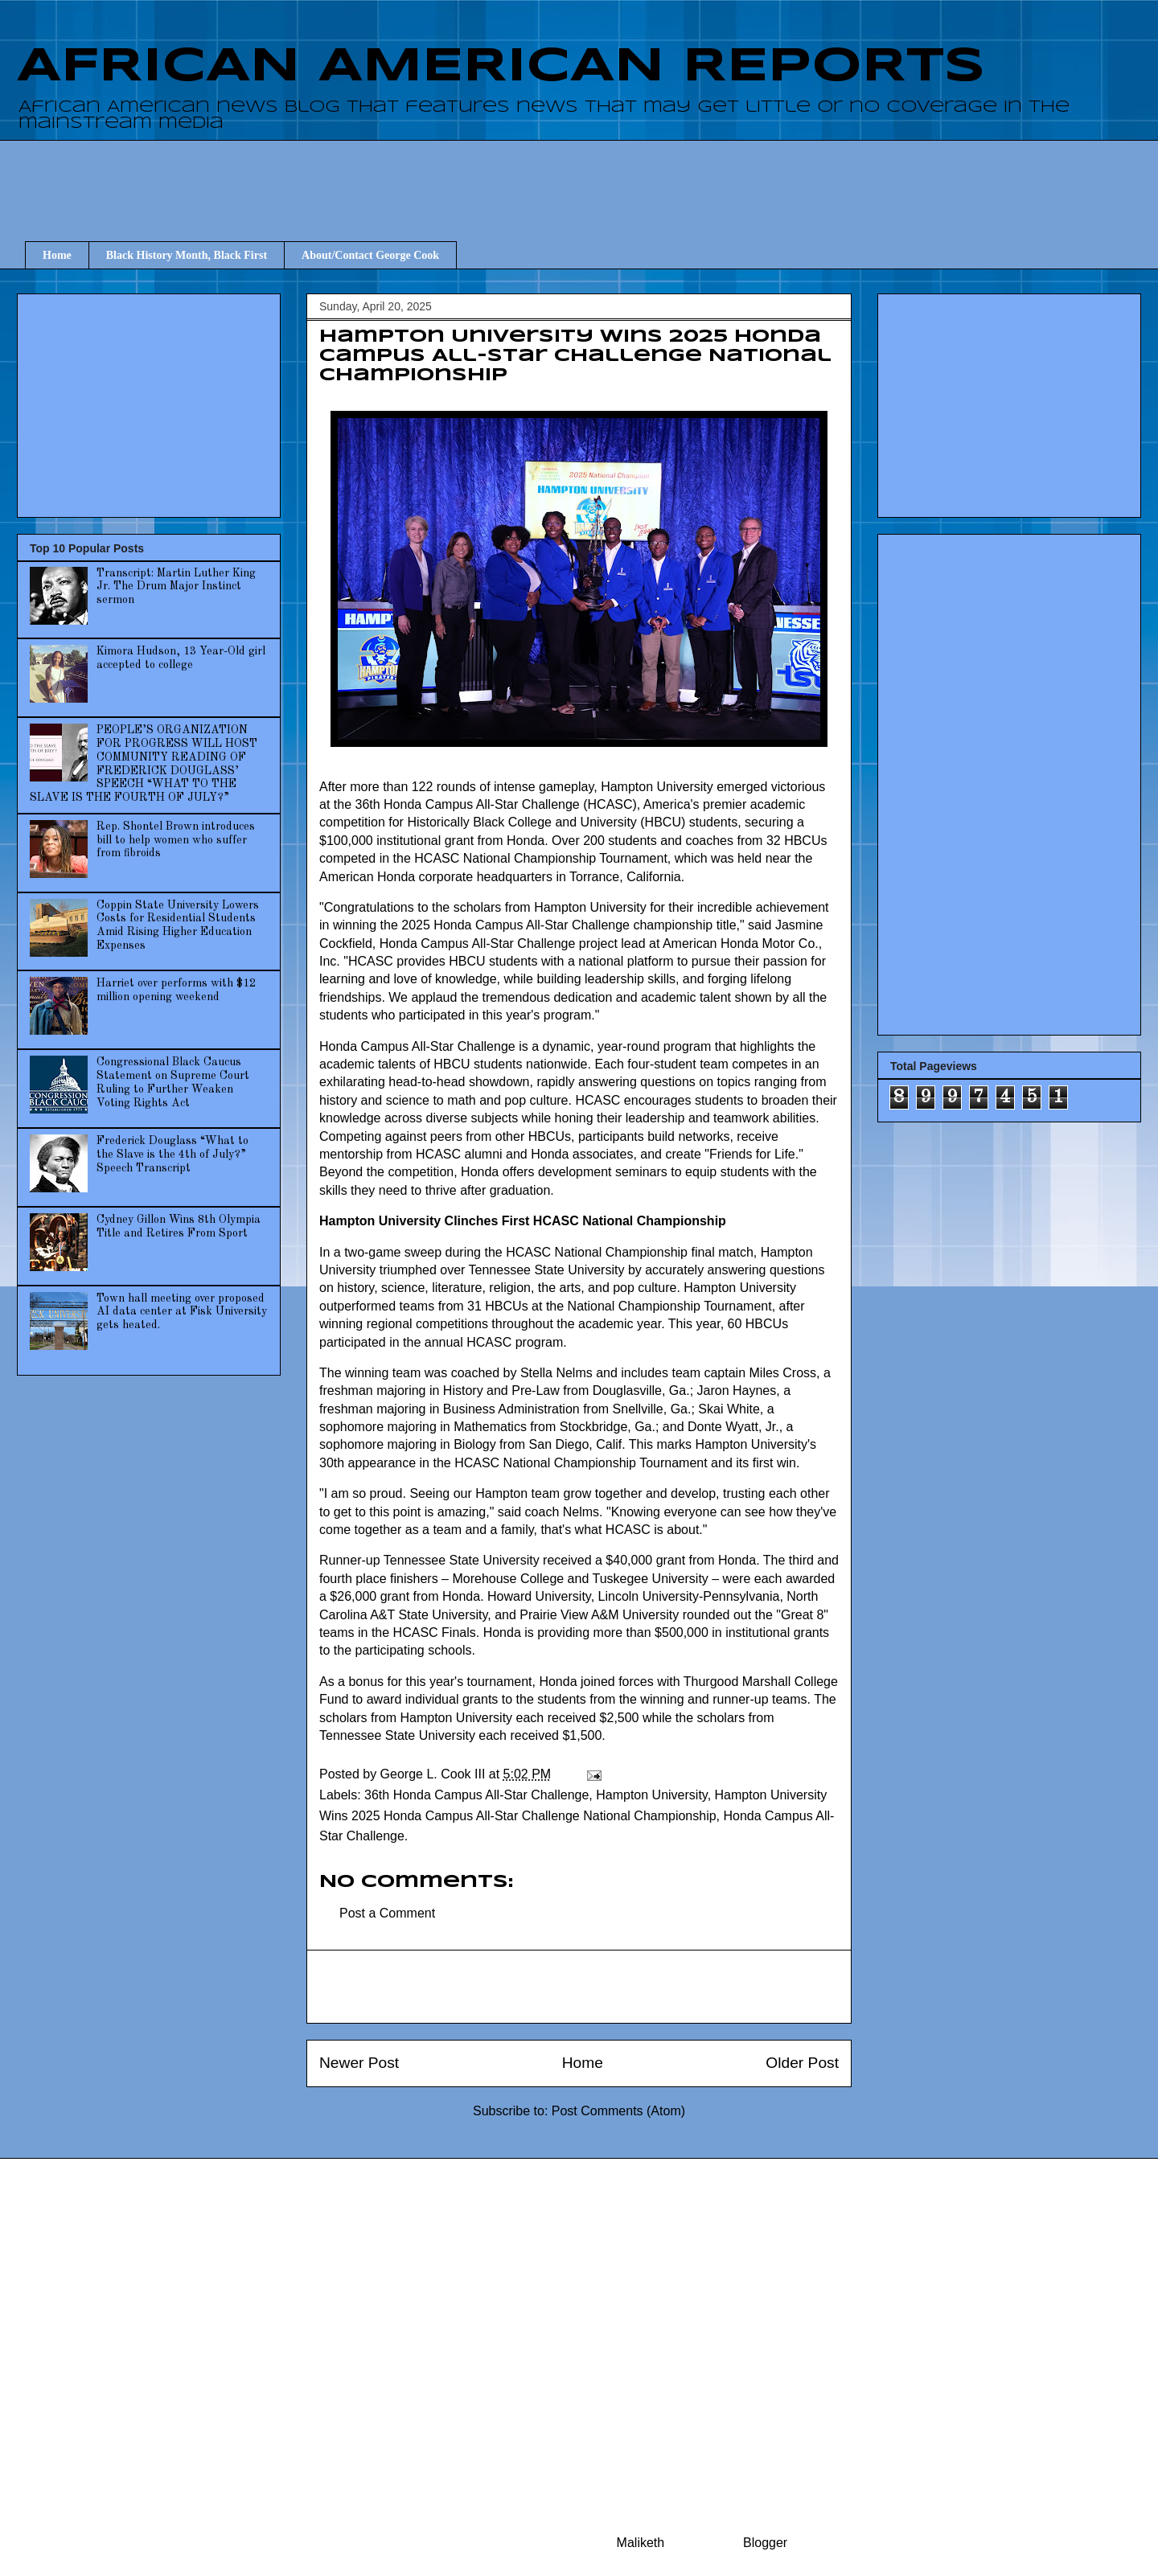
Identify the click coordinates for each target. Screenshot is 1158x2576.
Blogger (764, 2542)
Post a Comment (387, 1913)
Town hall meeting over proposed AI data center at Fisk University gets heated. (181, 1312)
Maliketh (641, 2542)
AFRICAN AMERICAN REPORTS (501, 66)
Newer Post (359, 2062)
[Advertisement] (587, 176)
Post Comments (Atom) (618, 2111)
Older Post (802, 2062)
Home (57, 255)
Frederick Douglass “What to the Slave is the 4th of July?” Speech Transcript (172, 1154)
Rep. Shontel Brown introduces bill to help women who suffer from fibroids (175, 840)
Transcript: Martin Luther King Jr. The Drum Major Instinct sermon (176, 587)
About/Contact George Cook (370, 255)
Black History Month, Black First (186, 255)
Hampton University (651, 1795)
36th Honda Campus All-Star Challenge (476, 1795)
